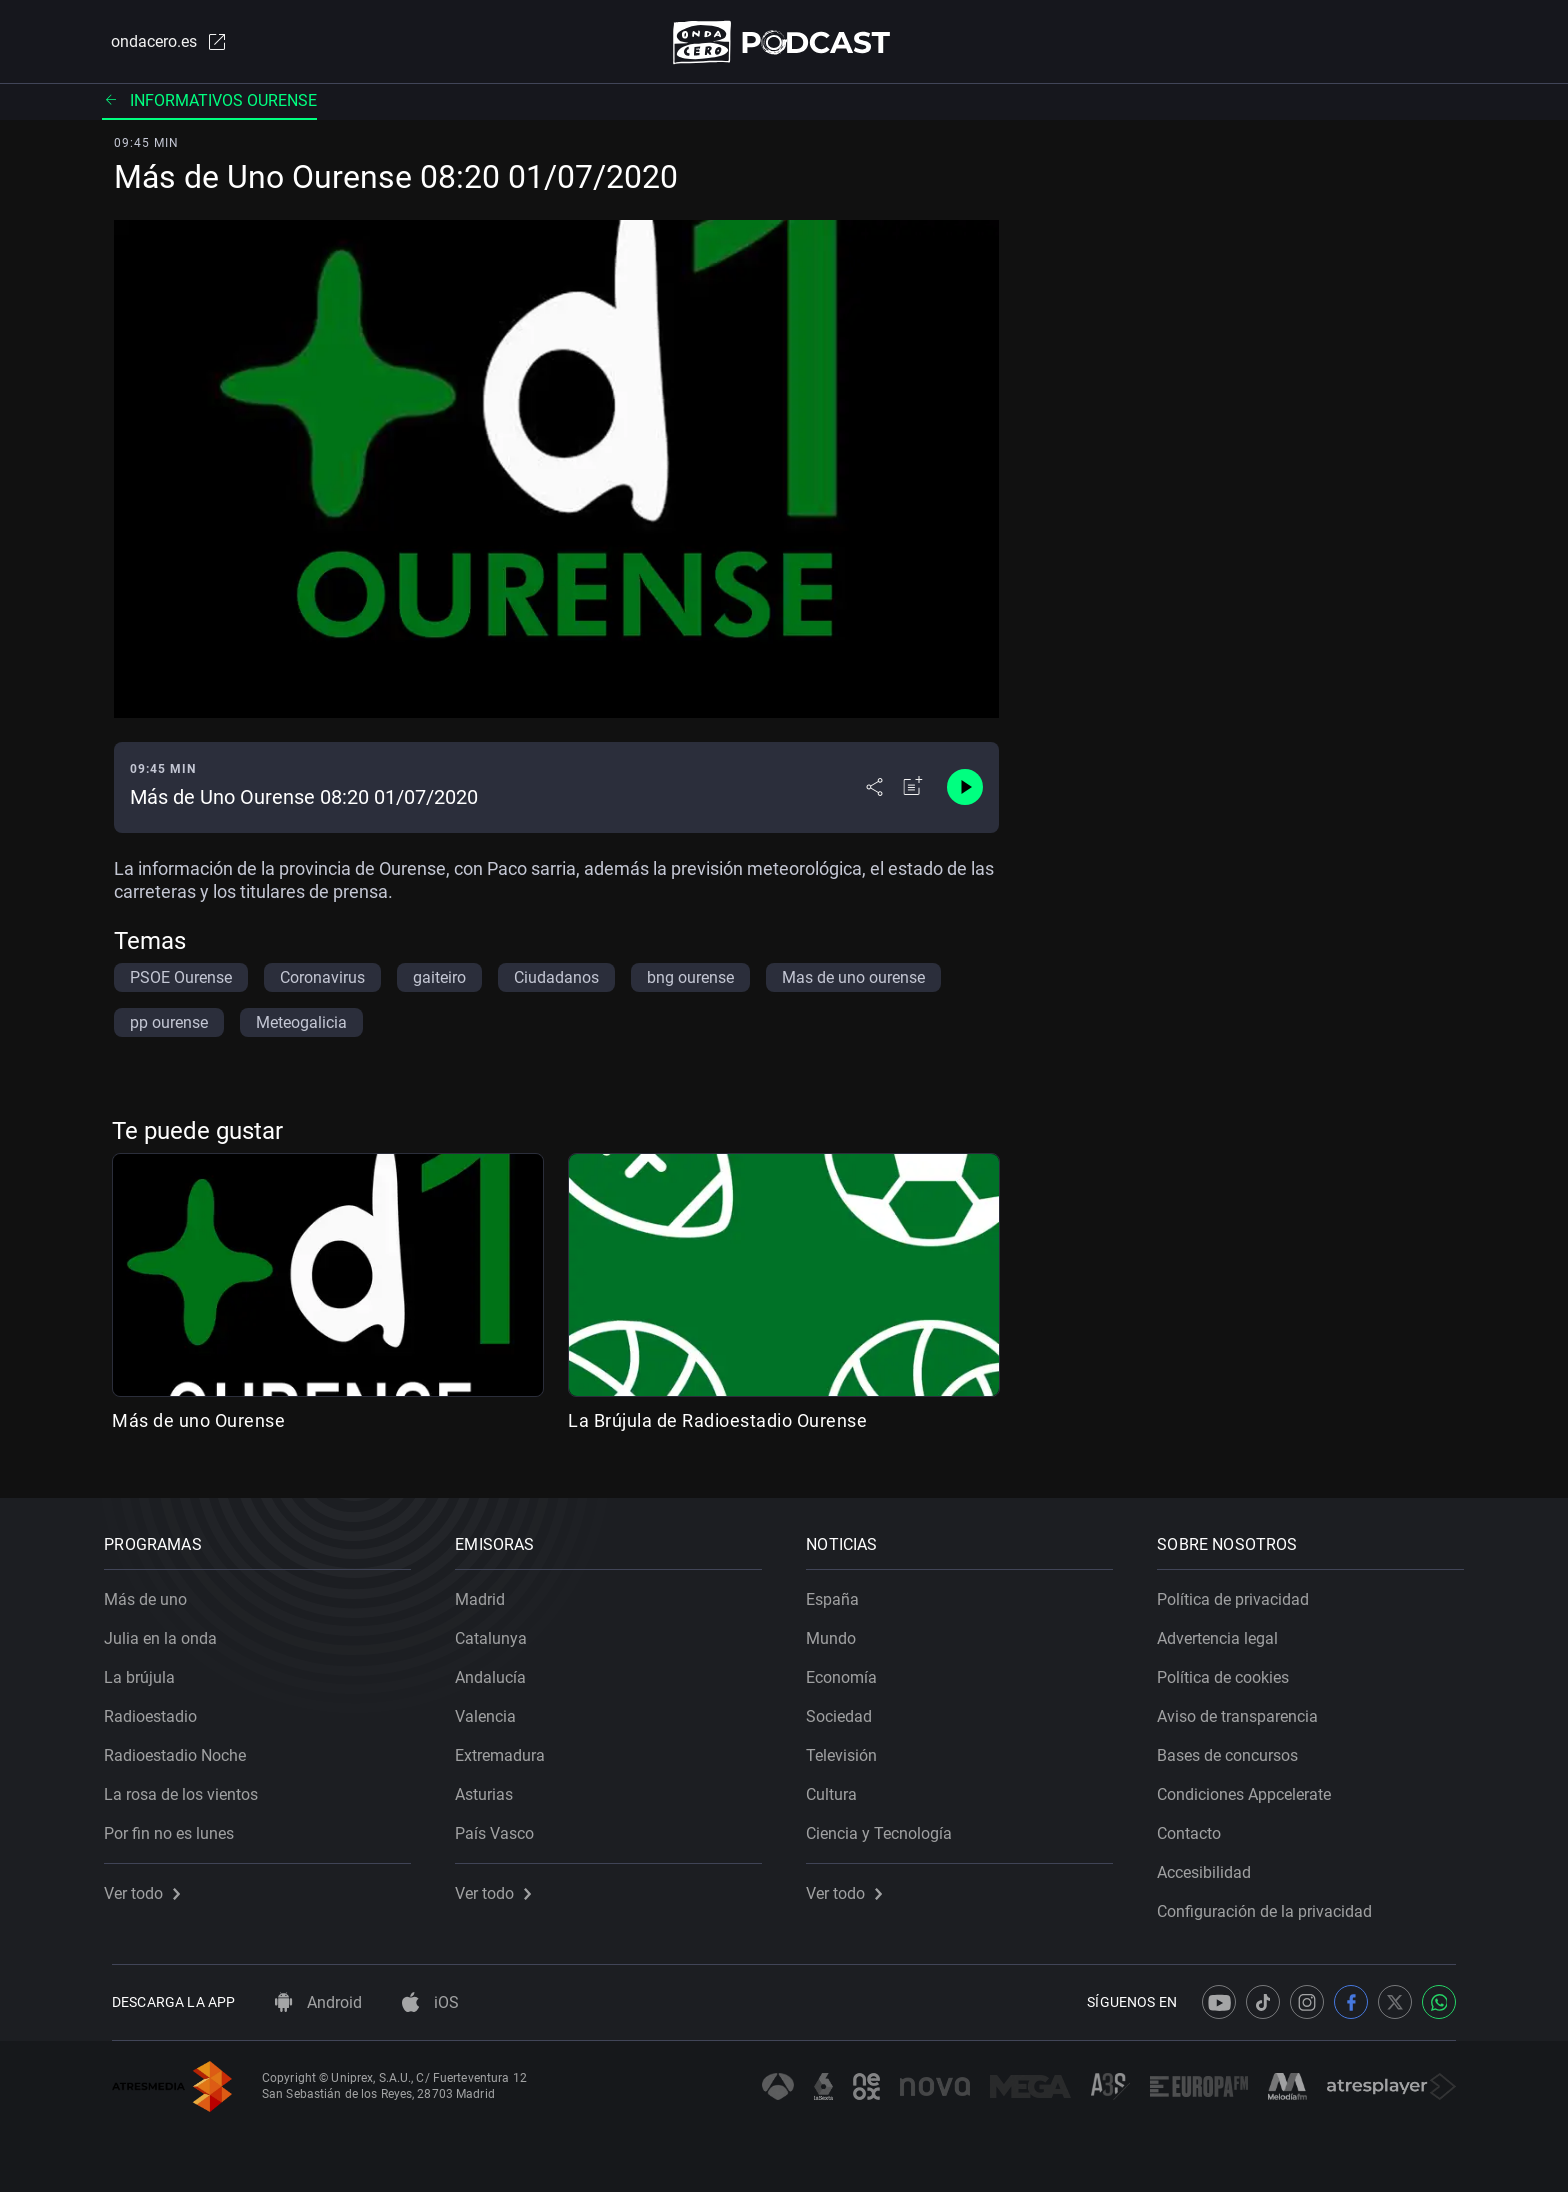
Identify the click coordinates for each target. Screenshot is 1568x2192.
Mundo (839, 1631)
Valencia (493, 1709)
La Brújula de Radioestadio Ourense (717, 1424)
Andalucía (498, 1670)
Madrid (488, 1592)
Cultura (839, 1787)
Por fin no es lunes (177, 1826)
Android (318, 2002)
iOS (430, 2002)
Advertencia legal (1225, 1631)
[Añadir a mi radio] (913, 792)
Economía (849, 1670)
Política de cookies (1231, 1670)
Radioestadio (158, 1709)
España (840, 1592)
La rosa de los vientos (189, 1787)
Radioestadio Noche (183, 1748)
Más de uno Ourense (198, 1424)
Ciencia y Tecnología (887, 1826)
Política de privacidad (1241, 1592)
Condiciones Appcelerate (1252, 1787)
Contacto (1197, 1826)
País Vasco (502, 1826)
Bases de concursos (1235, 1748)
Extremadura (508, 1748)
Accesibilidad (1212, 1865)
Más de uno (153, 1592)
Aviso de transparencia (1245, 1709)
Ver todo (150, 1886)
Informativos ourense (209, 104)
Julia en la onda (168, 1631)
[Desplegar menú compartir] (874, 792)
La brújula (147, 1670)
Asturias (492, 1787)
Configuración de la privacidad (1272, 1904)
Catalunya (499, 1631)
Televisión (849, 1748)
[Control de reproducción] (965, 792)
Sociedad (847, 1709)
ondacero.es (160, 44)
